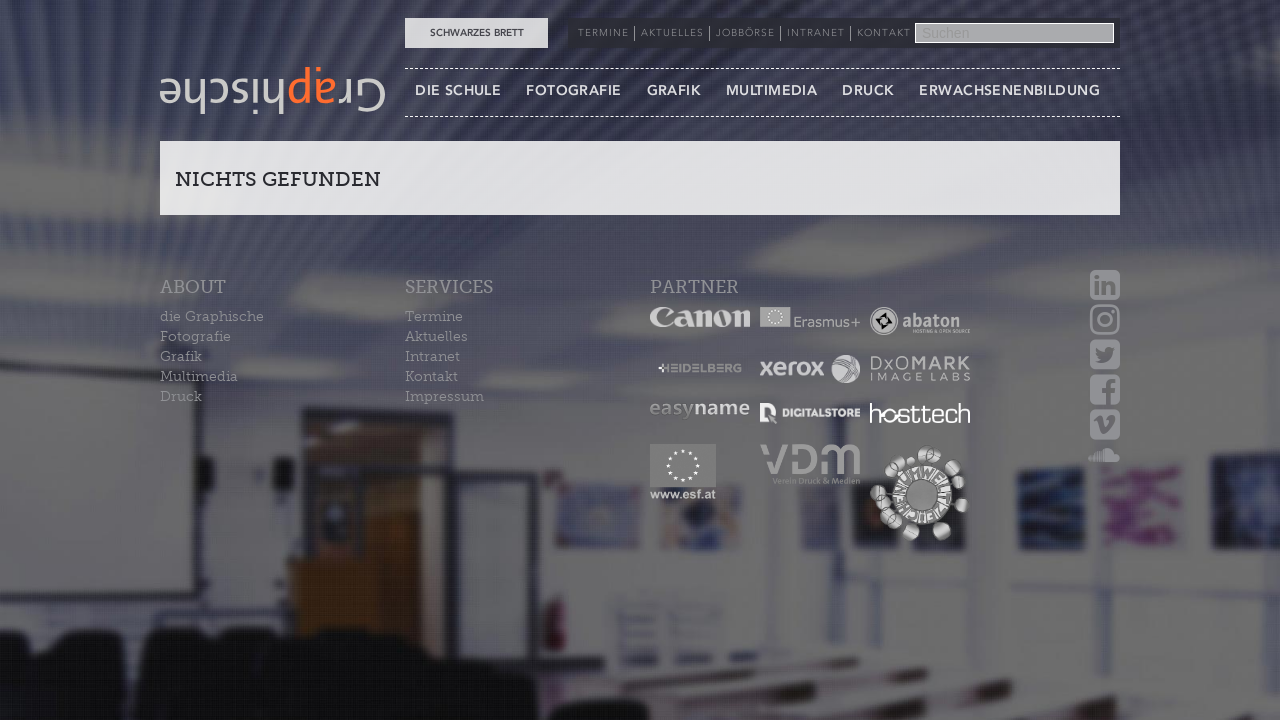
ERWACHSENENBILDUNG (1009, 90)
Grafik (181, 356)
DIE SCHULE (458, 90)
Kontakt (431, 376)
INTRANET (816, 33)
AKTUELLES (672, 33)
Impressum (444, 396)
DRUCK (868, 90)
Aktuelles (436, 336)
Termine (434, 316)
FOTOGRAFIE (573, 90)
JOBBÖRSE (745, 33)
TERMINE (603, 33)
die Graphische (212, 316)
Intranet (432, 356)
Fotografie (195, 336)
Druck (181, 396)
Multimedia (199, 376)
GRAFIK (674, 90)
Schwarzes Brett (477, 33)
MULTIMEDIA (771, 90)
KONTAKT (884, 33)
